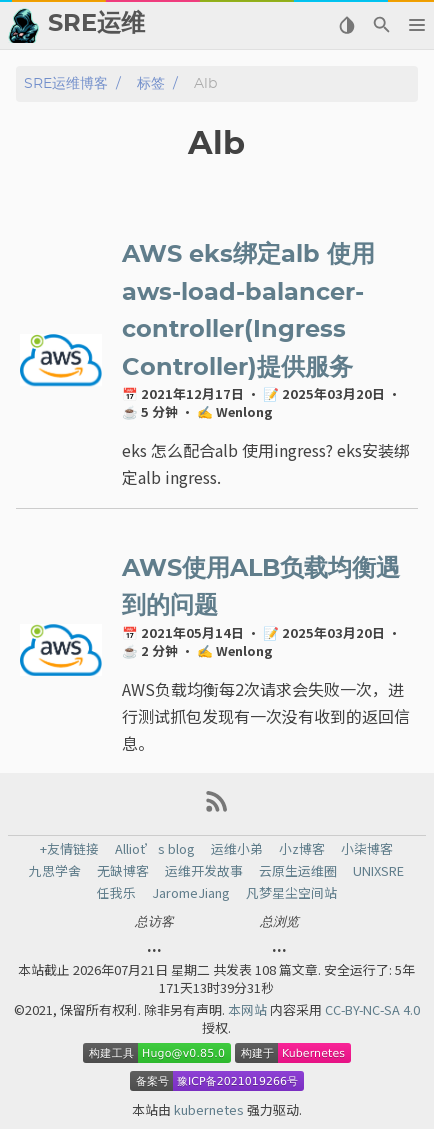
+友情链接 (69, 849)
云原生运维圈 (298, 871)
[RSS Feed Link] (217, 808)
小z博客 (302, 849)
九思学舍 (55, 871)
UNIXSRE (378, 871)
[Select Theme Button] (346, 25)
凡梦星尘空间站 (291, 893)
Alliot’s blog (155, 849)
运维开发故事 (204, 871)
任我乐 (116, 893)
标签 (151, 83)
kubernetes (210, 1109)
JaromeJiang (191, 893)
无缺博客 (123, 871)
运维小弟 (237, 849)
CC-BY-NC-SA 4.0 (372, 1009)
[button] (416, 25)
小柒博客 (367, 849)
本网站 (249, 1009)
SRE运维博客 (66, 83)
